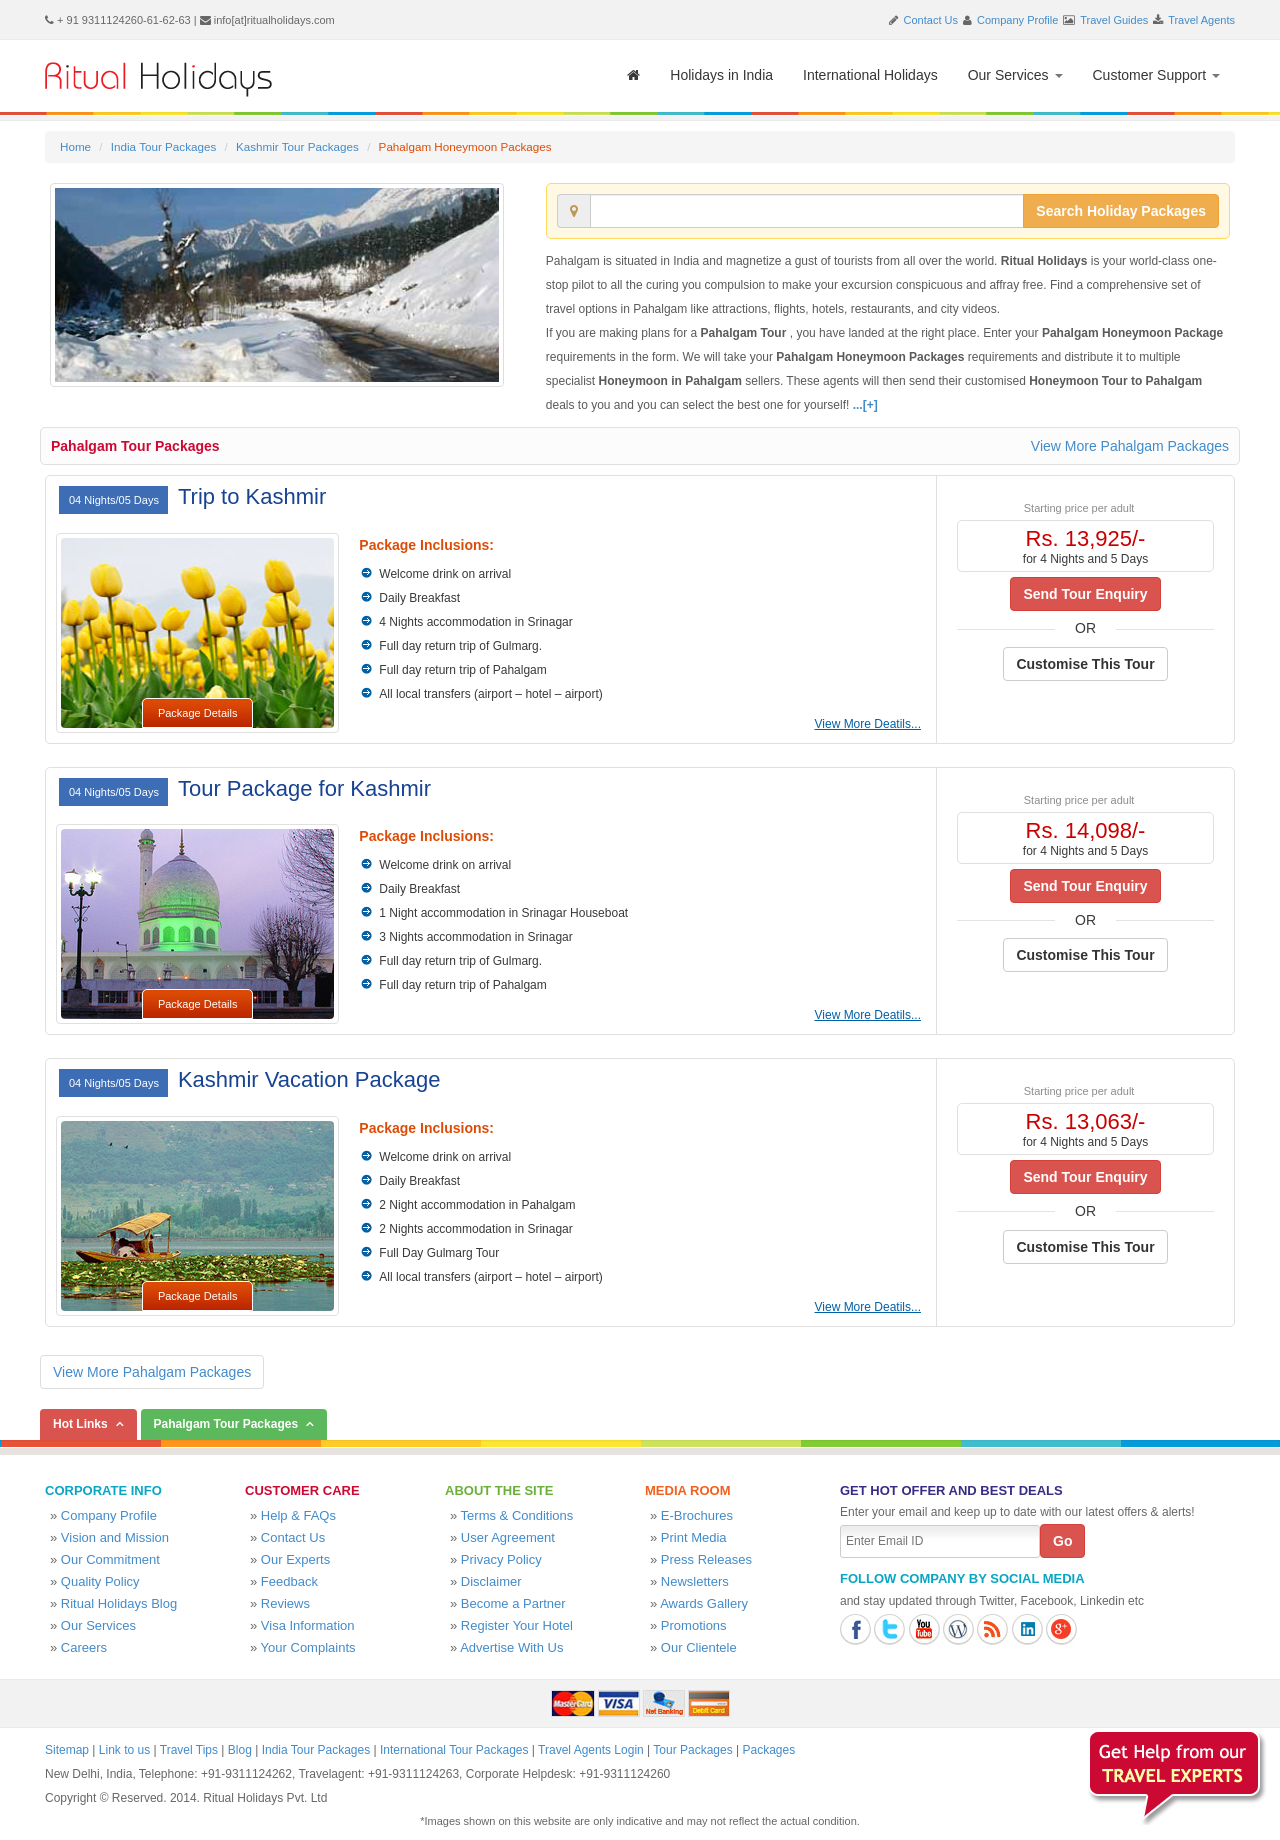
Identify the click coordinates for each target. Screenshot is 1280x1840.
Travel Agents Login (591, 1750)
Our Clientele (699, 1647)
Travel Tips (189, 1750)
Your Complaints (308, 1647)
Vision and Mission (115, 1537)
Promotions (694, 1625)
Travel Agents (1201, 20)
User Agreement (508, 1537)
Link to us (124, 1750)
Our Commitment (110, 1559)
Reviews (285, 1603)
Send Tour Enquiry (1085, 594)
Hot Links (80, 1424)
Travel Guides (1114, 20)
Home (75, 146)
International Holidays (870, 75)
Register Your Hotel (517, 1625)
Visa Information (308, 1625)
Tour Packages (692, 1750)
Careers (84, 1647)
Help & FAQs (298, 1515)
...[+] (865, 405)
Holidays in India (721, 75)
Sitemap (67, 1750)
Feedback (289, 1581)
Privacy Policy (501, 1559)
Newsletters (695, 1581)
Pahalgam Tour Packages (135, 446)
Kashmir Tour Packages (297, 146)
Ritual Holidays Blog (119, 1603)
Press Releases (706, 1559)
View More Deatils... (868, 724)
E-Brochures (697, 1515)
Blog (240, 1750)
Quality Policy (100, 1581)
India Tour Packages (163, 146)
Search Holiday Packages (1121, 211)
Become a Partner (513, 1603)
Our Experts (295, 1559)
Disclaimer (491, 1581)
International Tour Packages (454, 1750)
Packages (768, 1750)
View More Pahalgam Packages (1130, 446)
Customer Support (1157, 75)
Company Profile (1017, 20)
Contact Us (931, 20)
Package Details (198, 713)
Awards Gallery (704, 1603)
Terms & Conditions (517, 1515)
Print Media (694, 1537)
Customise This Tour (1085, 664)
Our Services (1015, 75)
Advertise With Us (511, 1647)
